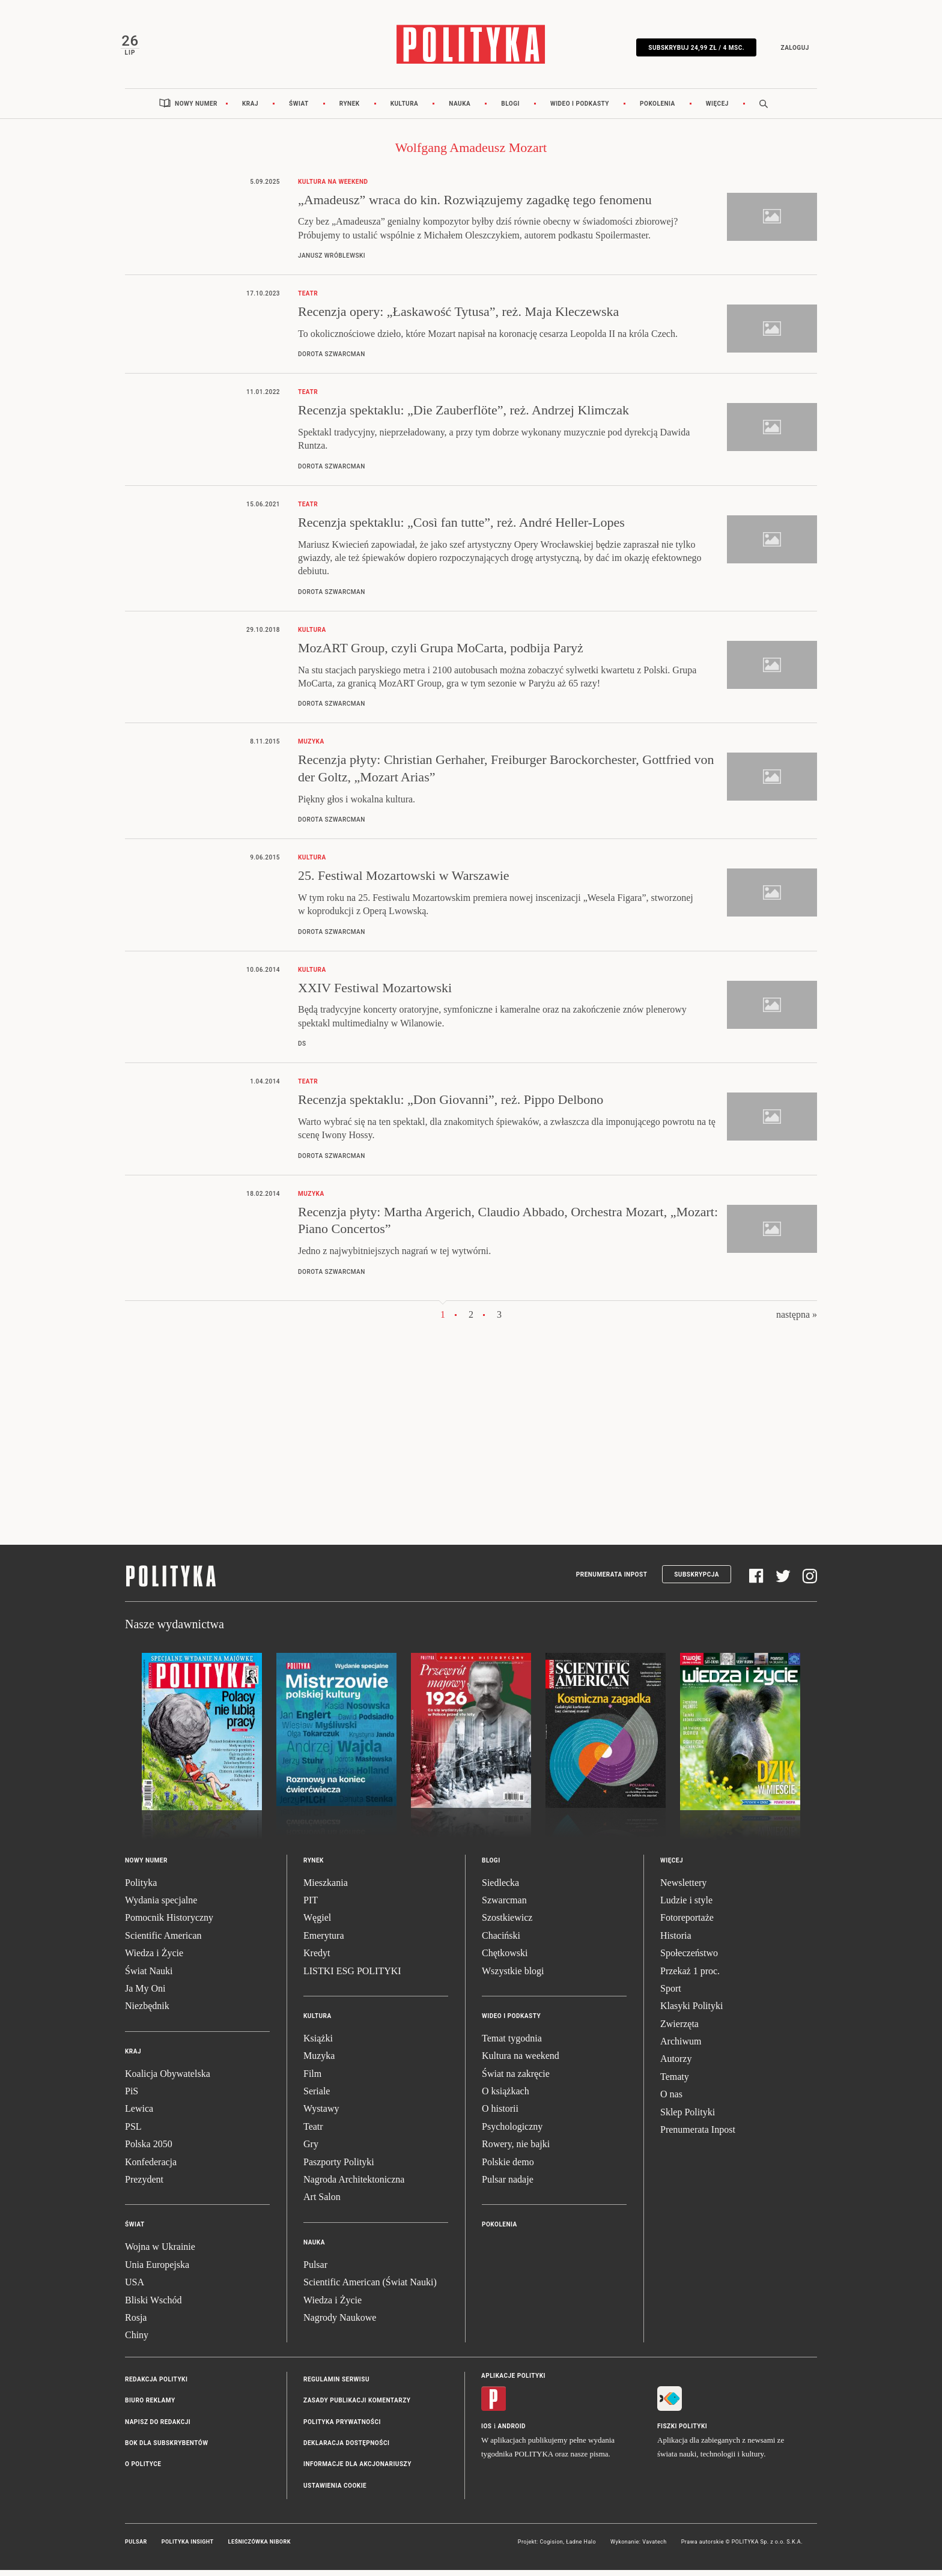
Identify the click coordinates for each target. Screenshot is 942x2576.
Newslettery (683, 1889)
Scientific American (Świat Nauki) (370, 2288)
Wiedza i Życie (154, 1959)
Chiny (136, 2341)
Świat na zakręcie (516, 2079)
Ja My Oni (145, 1994)
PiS (131, 2097)
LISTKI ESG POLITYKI (352, 1977)
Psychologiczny (512, 2132)
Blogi (510, 109)
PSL (133, 2132)
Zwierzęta (679, 2030)
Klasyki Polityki (691, 2012)
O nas (671, 2101)
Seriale (316, 2097)
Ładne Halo (581, 2548)
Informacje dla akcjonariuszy (357, 2470)
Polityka (141, 1889)
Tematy (674, 2082)
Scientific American (163, 1941)
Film (312, 2079)
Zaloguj (790, 49)
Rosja (136, 2323)
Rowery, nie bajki (516, 2150)
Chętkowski (504, 1959)
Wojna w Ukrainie (160, 2253)
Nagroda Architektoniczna (353, 2185)
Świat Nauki (149, 1977)
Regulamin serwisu (336, 2385)
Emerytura (323, 1941)
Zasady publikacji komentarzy (356, 2406)
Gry (310, 2150)
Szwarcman (504, 1906)
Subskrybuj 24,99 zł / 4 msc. (692, 49)
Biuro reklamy (150, 2406)
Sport (670, 1994)
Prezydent (144, 2185)
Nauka (459, 109)
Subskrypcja (696, 1580)
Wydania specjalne (161, 1906)
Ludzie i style (686, 1906)
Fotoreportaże (687, 1924)
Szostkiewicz (507, 1924)
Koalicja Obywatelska (167, 2079)
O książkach (505, 2097)
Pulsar (315, 2270)
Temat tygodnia (512, 2044)
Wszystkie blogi (513, 1977)
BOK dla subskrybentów (166, 2449)
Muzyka (319, 2062)
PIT (310, 1906)
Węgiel (317, 1924)
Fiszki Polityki (682, 2432)
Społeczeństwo (689, 1959)
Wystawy (321, 2115)
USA (134, 2288)
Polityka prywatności (342, 2428)
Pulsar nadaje (507, 2185)
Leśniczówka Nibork (259, 2548)
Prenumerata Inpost (612, 1580)
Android (512, 2432)
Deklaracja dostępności (346, 2449)
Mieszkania (325, 1889)
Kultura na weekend (520, 2062)
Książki (318, 2044)
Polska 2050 (148, 2150)
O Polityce (143, 2470)
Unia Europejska (157, 2270)
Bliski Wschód (153, 2306)
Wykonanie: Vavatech (638, 2548)
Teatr (313, 2132)
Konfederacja (151, 2168)
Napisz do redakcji (157, 2428)
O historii (500, 2115)
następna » (796, 1320)
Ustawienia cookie (334, 2491)
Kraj (250, 109)
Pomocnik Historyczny (169, 1924)
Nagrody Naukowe (339, 2323)
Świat (299, 109)
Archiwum (680, 2047)
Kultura (404, 109)
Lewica (139, 2115)
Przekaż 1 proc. (690, 1977)
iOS (486, 2432)
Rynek (349, 109)
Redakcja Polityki (156, 2385)
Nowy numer (196, 109)
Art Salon (322, 2203)
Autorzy (675, 2065)
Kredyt (316, 1959)
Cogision (551, 2548)
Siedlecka (500, 1889)
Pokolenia (657, 109)
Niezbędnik (147, 2012)
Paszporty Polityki (338, 2168)
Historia (675, 1941)
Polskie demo (508, 2168)
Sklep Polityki (687, 2118)
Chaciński (501, 1941)
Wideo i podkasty (579, 109)
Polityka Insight (188, 2548)
